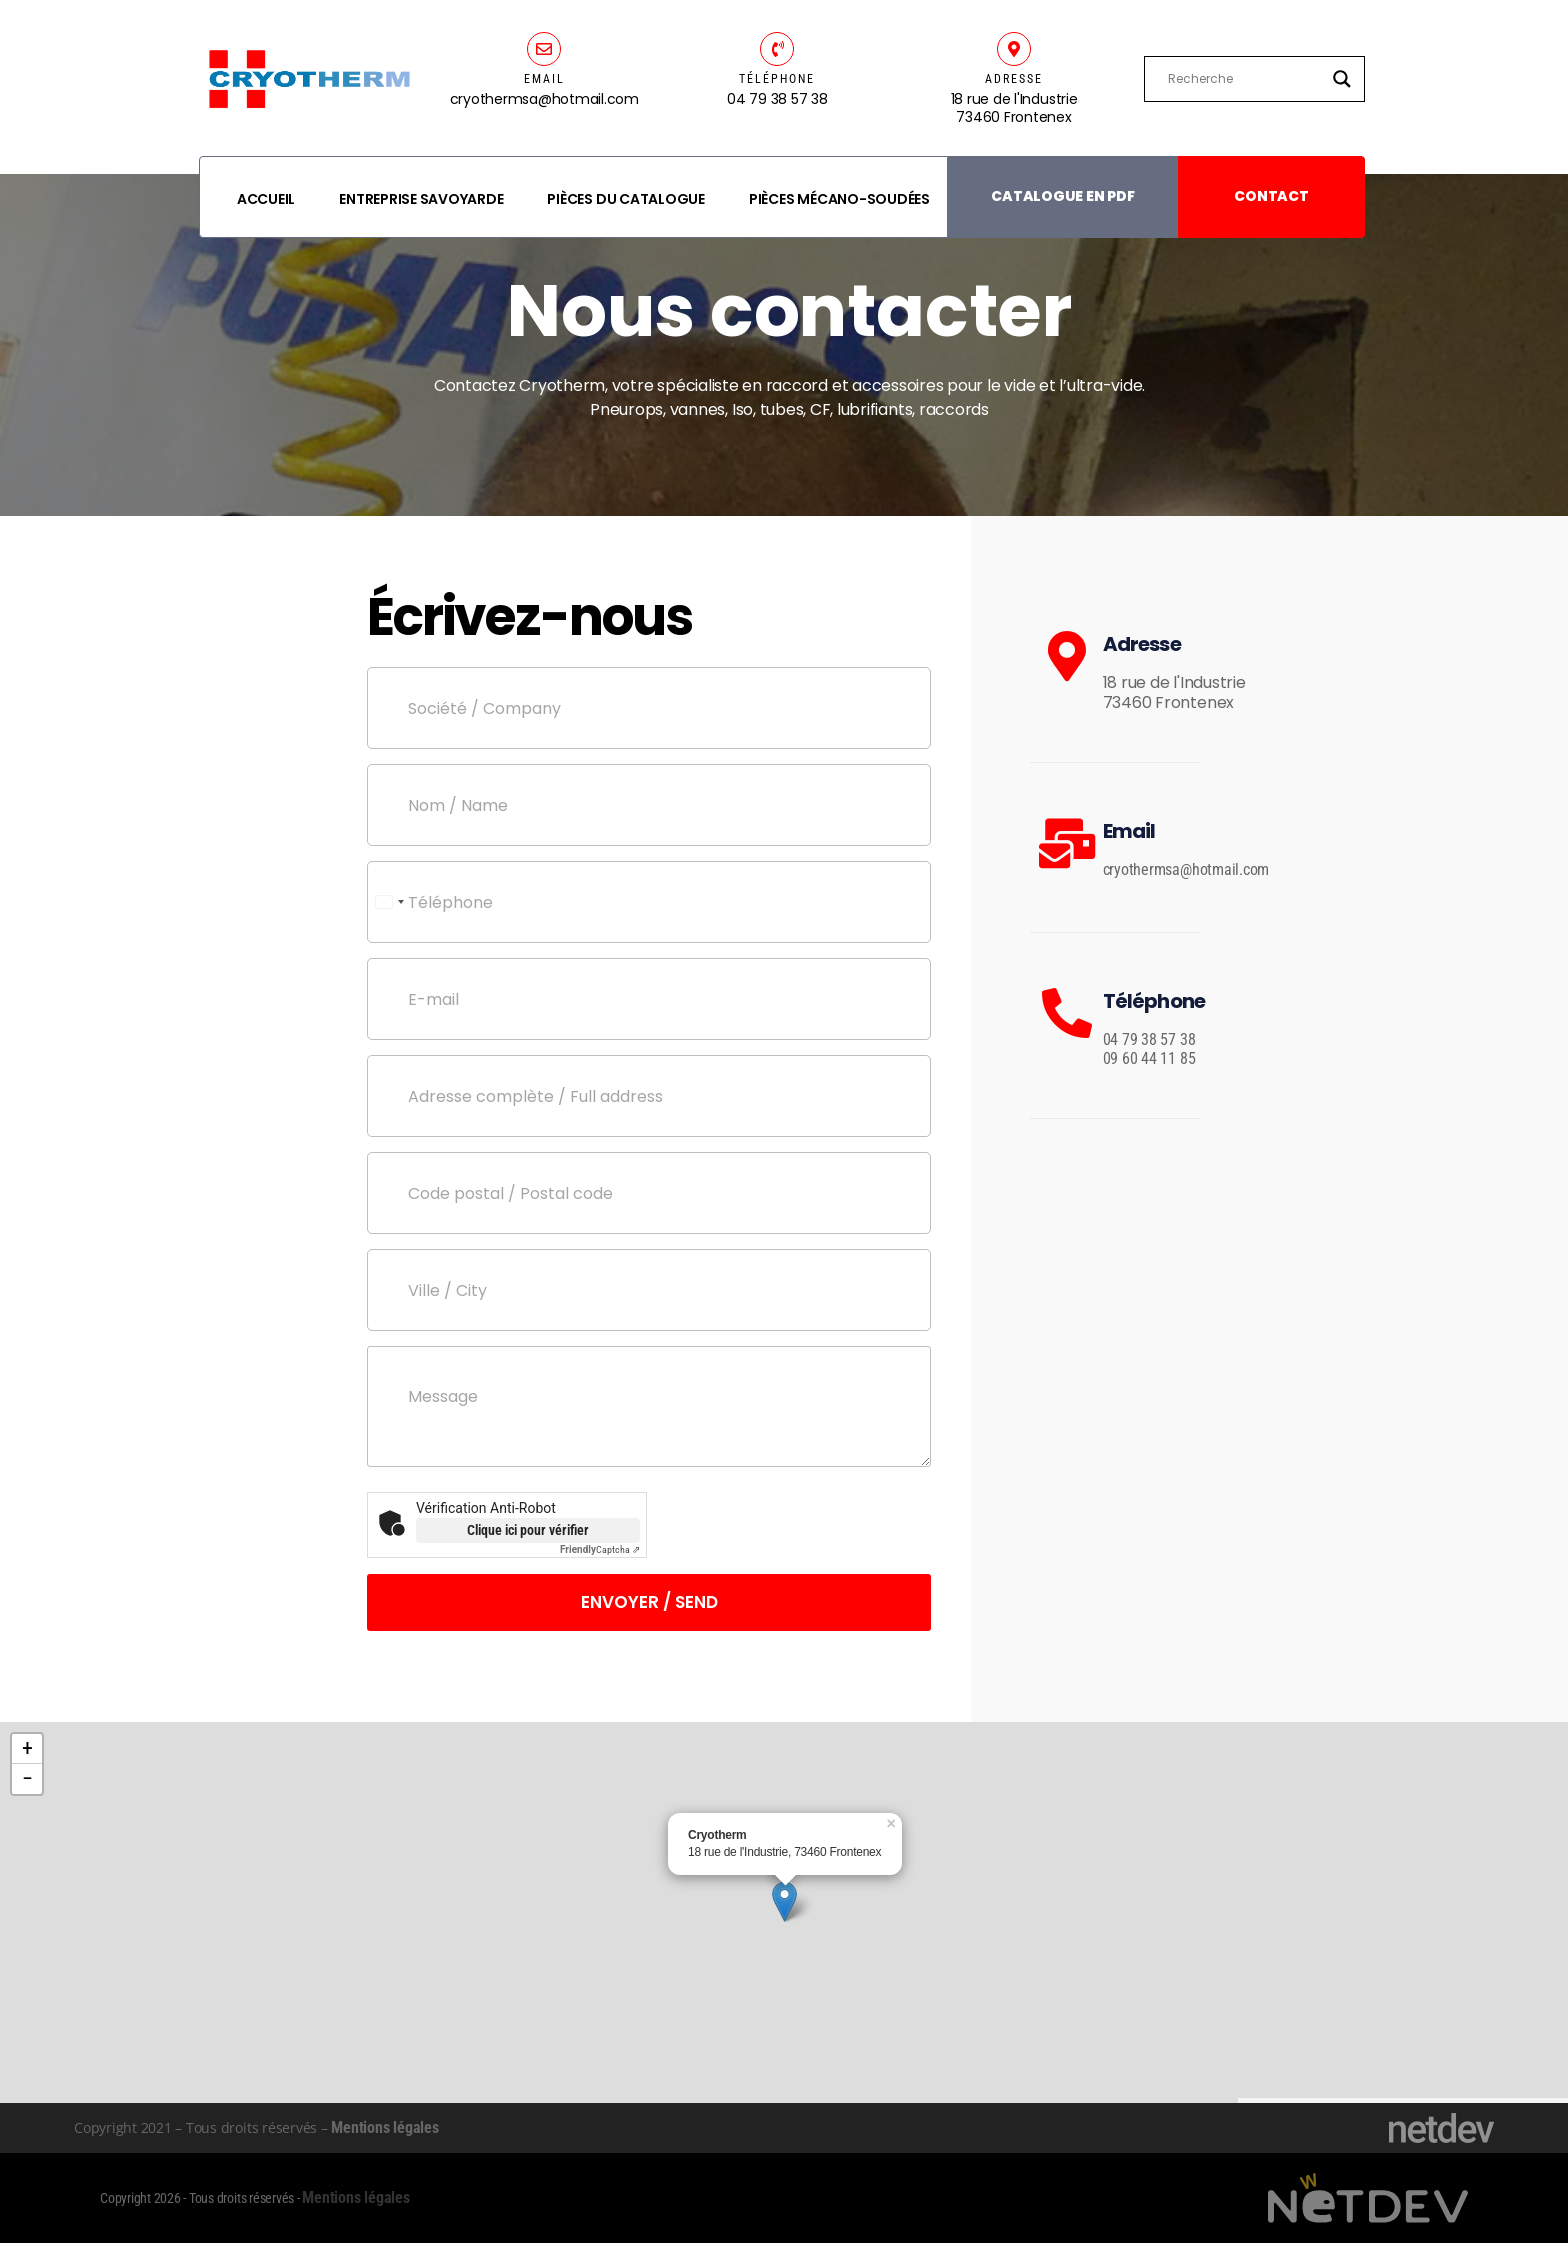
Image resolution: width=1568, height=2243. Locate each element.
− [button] (27, 1778)
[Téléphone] (649, 902)
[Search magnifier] (1342, 79)
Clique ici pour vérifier (528, 1530)
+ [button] (27, 1748)
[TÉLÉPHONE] (777, 49)
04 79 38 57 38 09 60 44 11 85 (1149, 1049)
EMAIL (544, 79)
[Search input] (1245, 79)
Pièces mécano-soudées (839, 199)
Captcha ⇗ (600, 1549)
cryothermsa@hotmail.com (1186, 869)
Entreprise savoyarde (421, 199)
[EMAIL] (544, 49)
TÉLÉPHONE (777, 79)
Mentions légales (384, 2127)
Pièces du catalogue (625, 199)
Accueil (266, 199)
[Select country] (389, 902)
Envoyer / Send (649, 1602)
